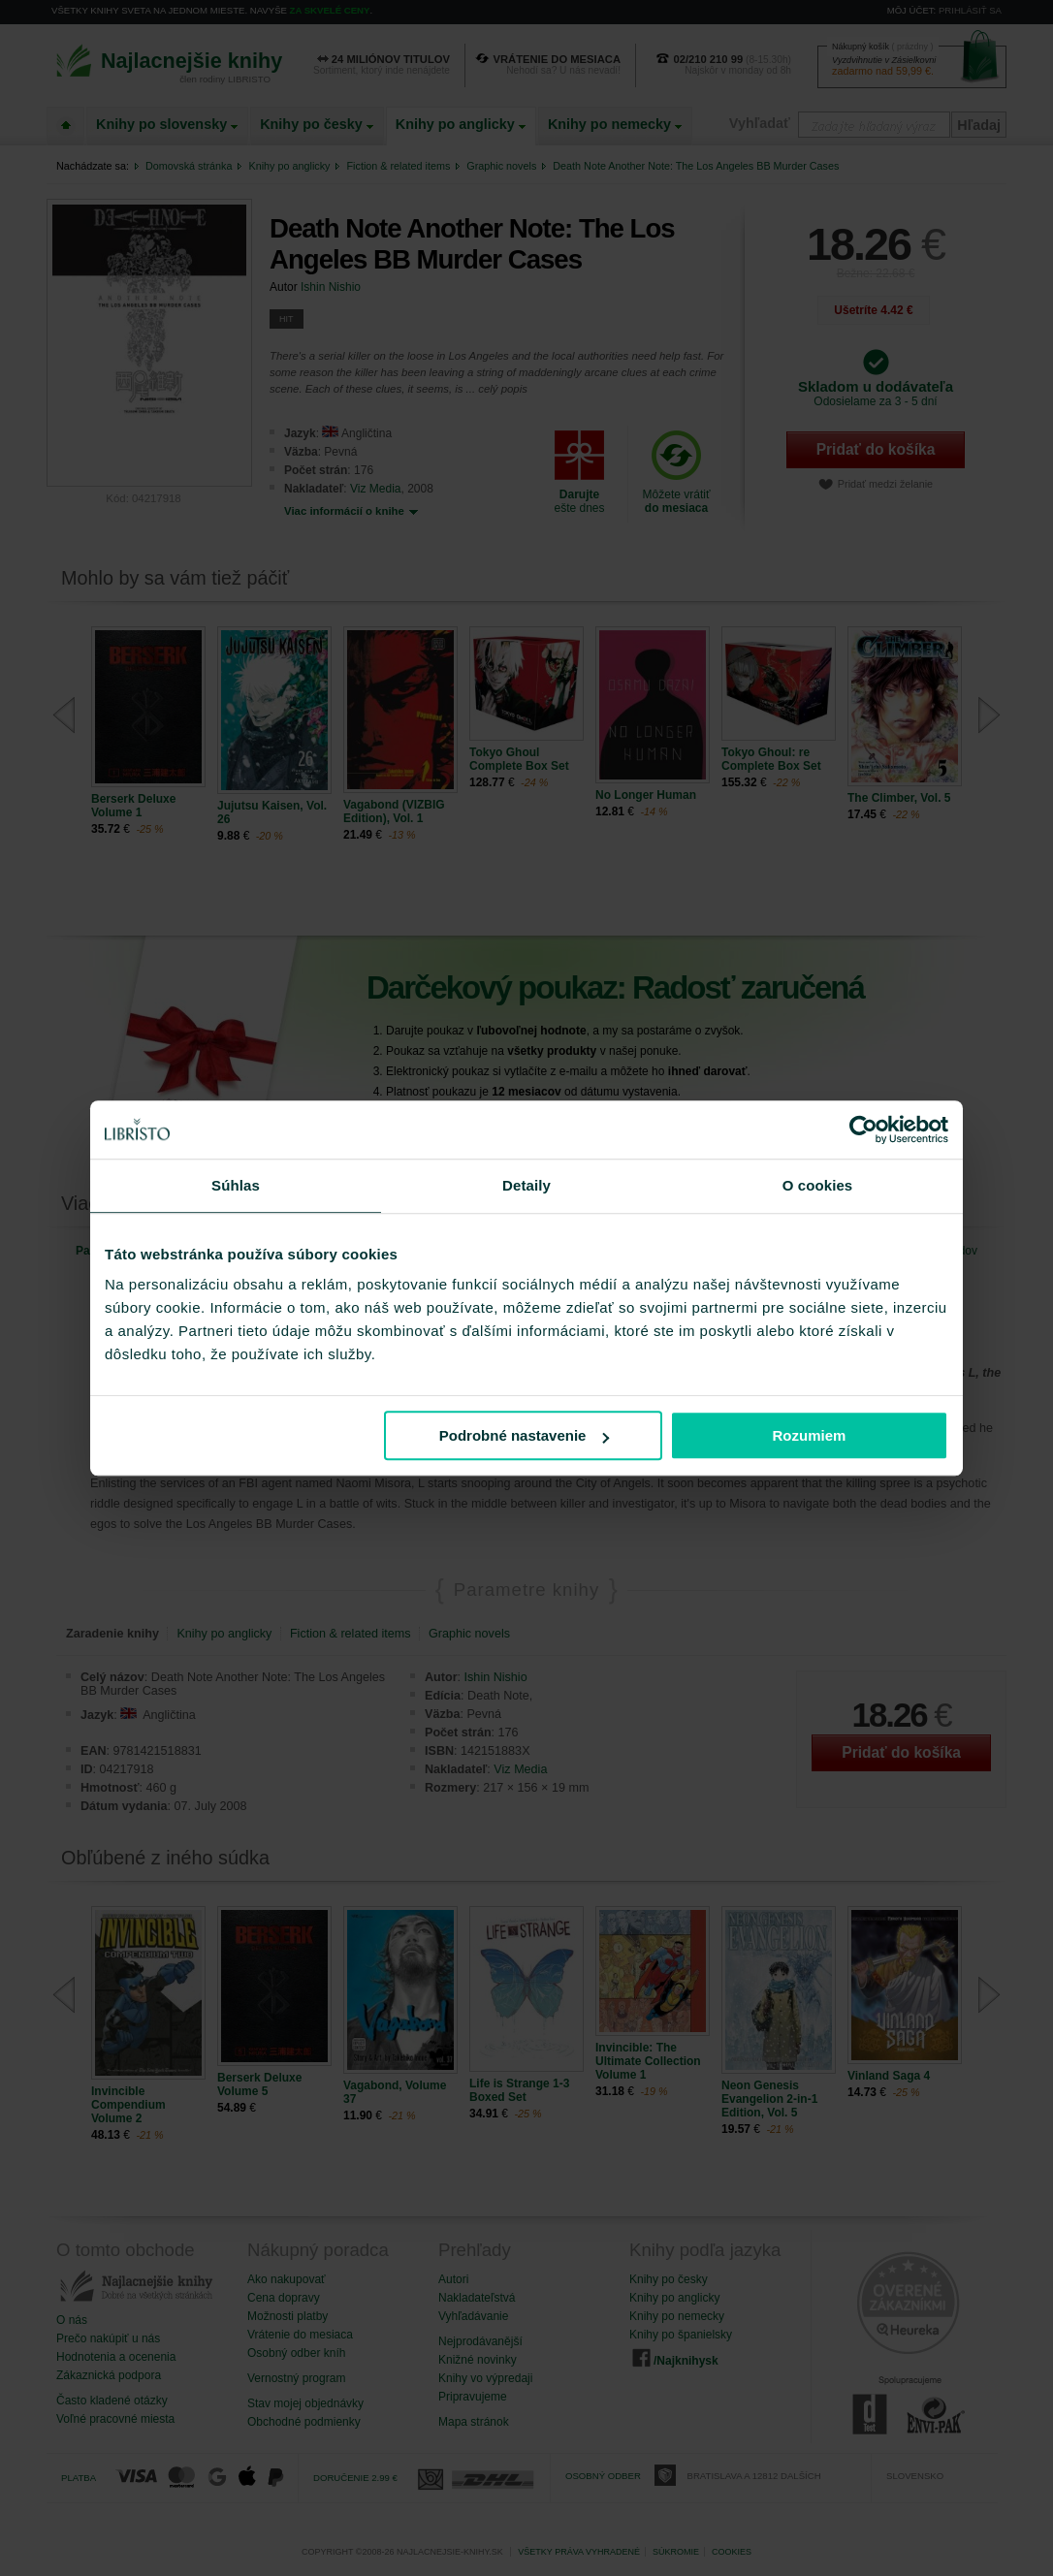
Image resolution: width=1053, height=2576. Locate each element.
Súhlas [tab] (235, 1185)
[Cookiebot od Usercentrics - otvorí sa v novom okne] (863, 1129)
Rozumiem (809, 1435)
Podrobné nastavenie (524, 1435)
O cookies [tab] (817, 1185)
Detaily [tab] (526, 1185)
